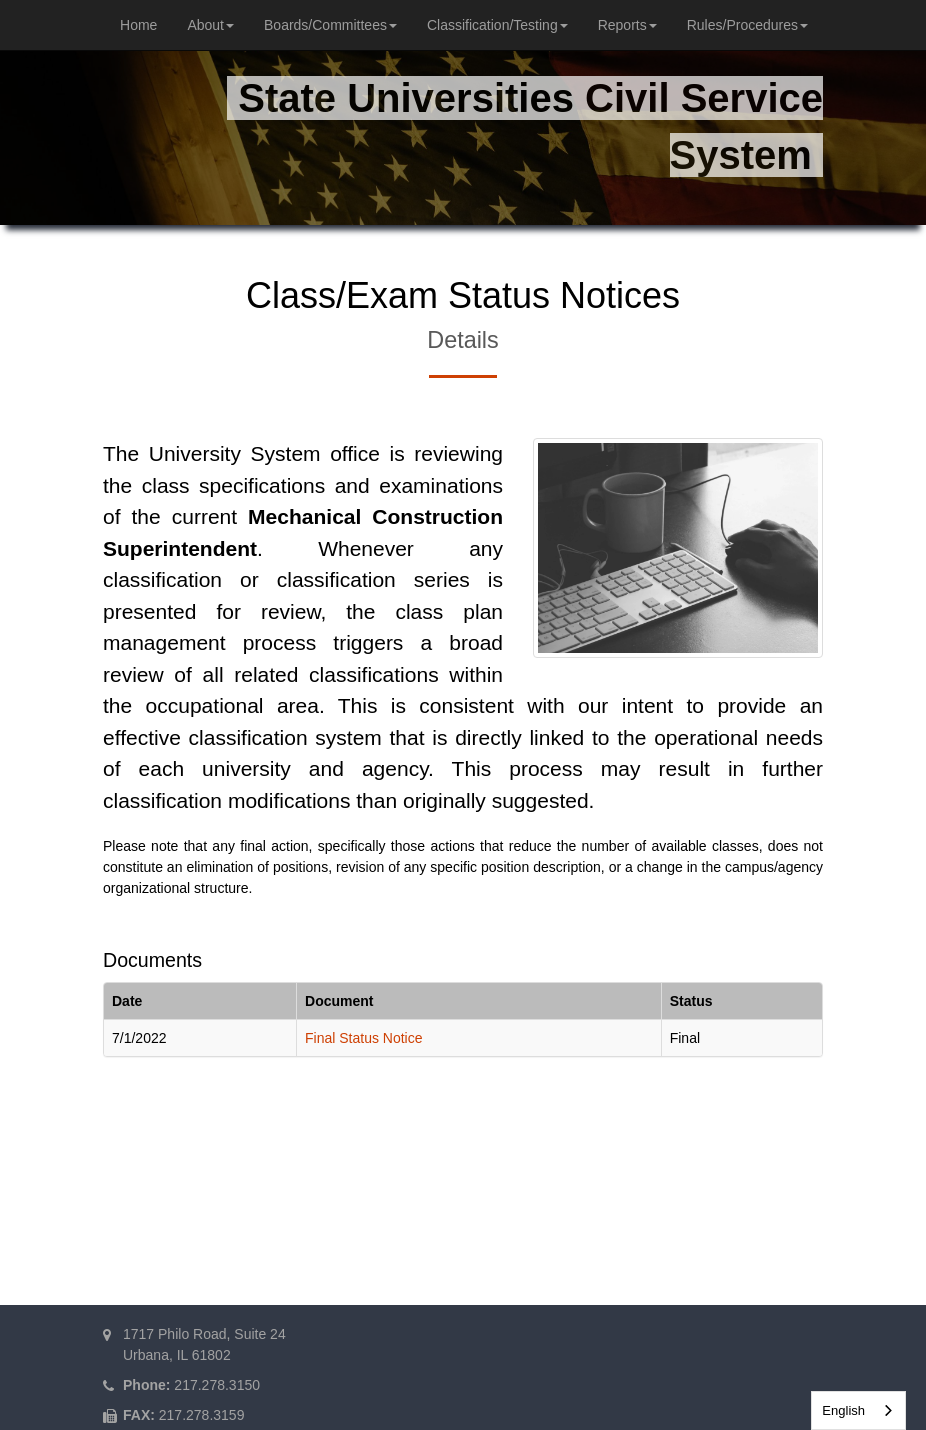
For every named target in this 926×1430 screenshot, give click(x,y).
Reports (627, 25)
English (843, 1410)
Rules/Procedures (747, 25)
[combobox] (858, 1410)
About (210, 25)
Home (138, 25)
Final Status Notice (364, 1038)
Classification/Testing (497, 25)
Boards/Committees (330, 25)
